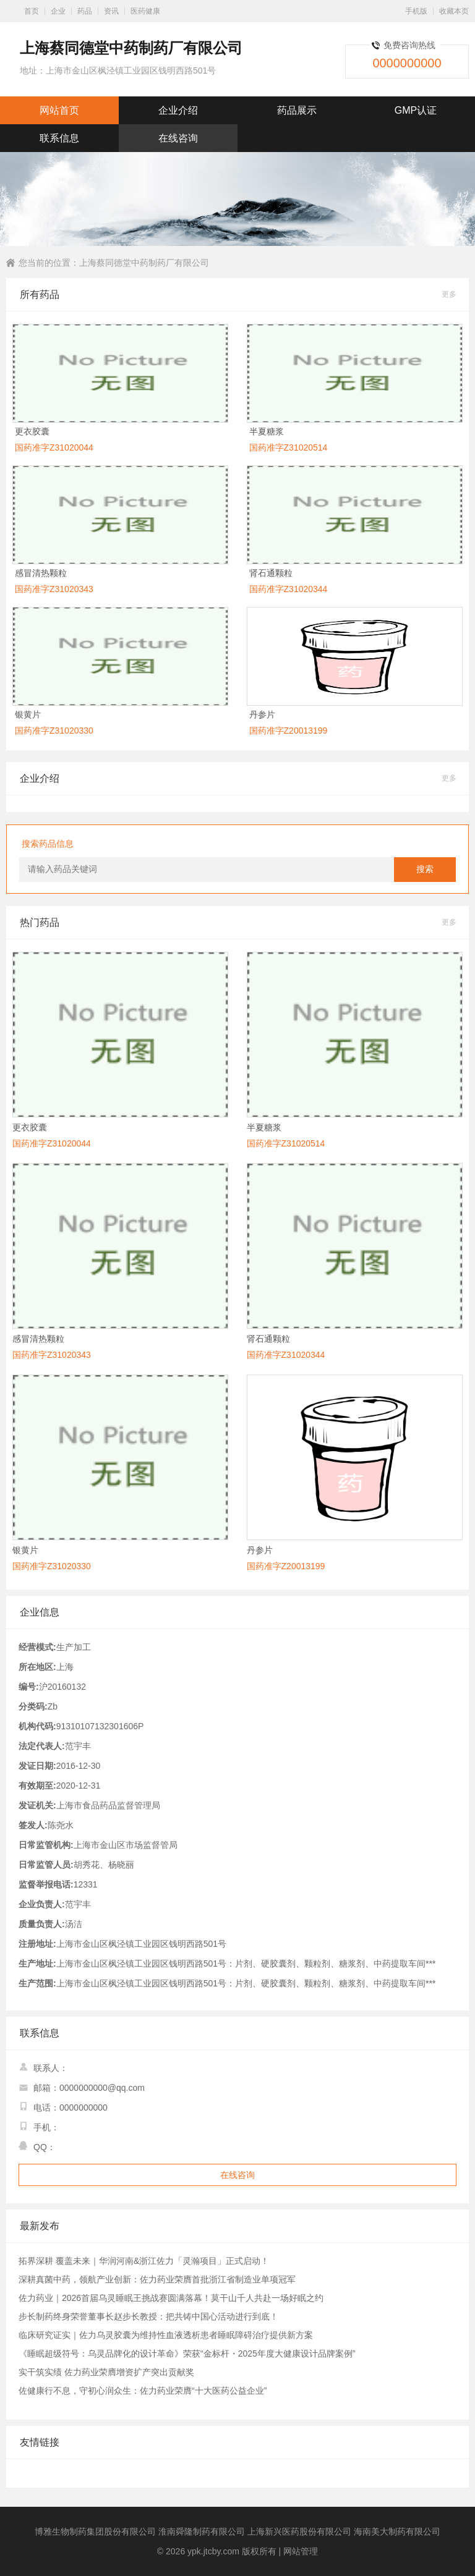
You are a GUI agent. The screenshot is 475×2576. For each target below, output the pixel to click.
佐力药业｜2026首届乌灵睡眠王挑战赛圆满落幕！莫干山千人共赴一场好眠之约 (171, 2298)
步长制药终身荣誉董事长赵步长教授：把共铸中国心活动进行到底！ (148, 2316)
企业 (58, 11)
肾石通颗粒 (271, 573)
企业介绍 (178, 110)
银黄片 (28, 714)
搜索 (425, 869)
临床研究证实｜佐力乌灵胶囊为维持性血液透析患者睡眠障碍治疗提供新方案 (166, 2335)
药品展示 (297, 110)
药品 (84, 11)
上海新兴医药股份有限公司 (299, 2531)
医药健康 (145, 11)
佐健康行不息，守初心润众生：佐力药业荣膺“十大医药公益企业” (143, 2391)
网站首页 (59, 110)
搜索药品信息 (48, 844)
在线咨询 (178, 138)
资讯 (111, 11)
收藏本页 (454, 11)
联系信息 (59, 138)
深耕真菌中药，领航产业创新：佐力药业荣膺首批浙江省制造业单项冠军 (157, 2279)
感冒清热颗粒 (41, 573)
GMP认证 (416, 110)
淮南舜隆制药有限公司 (201, 2531)
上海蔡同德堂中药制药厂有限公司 (144, 263)
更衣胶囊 (32, 431)
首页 (31, 11)
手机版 (416, 11)
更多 (449, 294)
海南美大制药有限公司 (397, 2531)
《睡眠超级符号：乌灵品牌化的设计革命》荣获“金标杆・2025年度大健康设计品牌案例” (187, 2353)
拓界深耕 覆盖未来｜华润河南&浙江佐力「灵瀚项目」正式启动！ (144, 2261)
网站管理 (300, 2551)
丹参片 (262, 714)
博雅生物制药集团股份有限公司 (95, 2531)
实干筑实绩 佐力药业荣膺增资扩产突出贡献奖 (106, 2372)
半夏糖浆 (266, 431)
